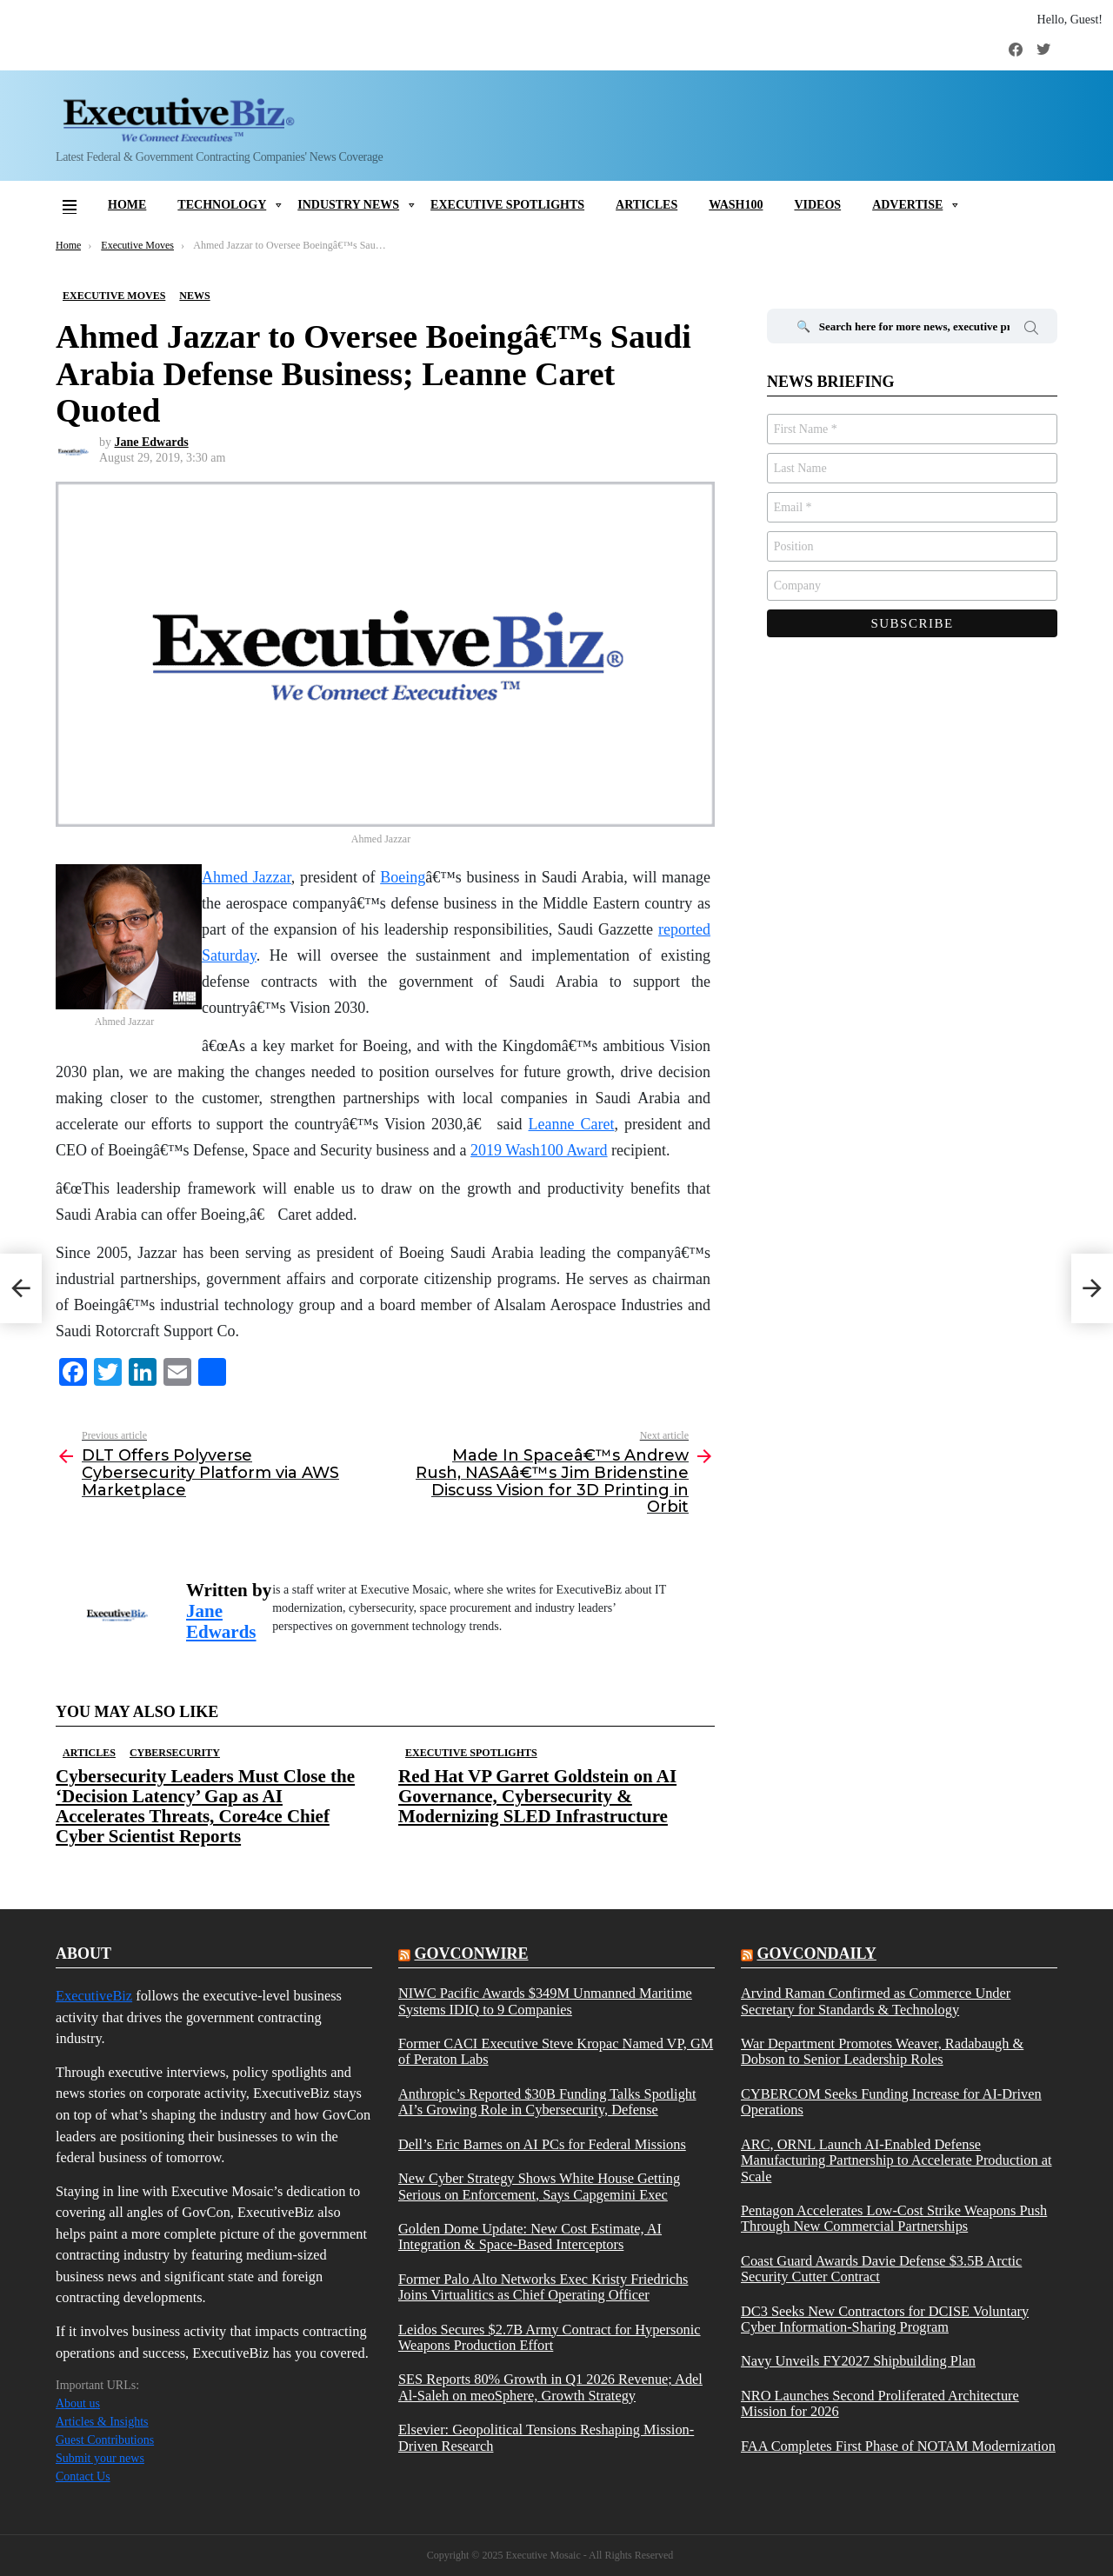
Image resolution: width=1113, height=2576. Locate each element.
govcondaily (816, 1953)
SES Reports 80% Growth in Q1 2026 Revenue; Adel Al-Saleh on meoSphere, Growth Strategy (550, 2387)
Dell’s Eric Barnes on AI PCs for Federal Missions (542, 2145)
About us (78, 2403)
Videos (817, 204)
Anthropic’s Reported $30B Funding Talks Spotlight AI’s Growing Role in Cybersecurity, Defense (547, 2102)
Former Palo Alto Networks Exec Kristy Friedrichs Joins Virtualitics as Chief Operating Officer (543, 2287)
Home (127, 204)
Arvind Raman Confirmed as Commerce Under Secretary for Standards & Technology (875, 2001)
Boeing (402, 877)
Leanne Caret (572, 1124)
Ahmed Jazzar (246, 877)
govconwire (471, 1953)
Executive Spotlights (507, 204)
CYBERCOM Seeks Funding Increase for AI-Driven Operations (891, 2102)
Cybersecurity (175, 1753)
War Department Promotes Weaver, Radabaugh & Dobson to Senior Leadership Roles (882, 2051)
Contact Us (83, 2476)
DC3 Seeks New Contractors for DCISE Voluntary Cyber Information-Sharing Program (885, 2319)
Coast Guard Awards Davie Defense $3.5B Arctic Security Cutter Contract (881, 2269)
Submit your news (100, 2458)
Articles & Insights (102, 2421)
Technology (221, 204)
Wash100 (736, 204)
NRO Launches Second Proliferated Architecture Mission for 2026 (880, 2404)
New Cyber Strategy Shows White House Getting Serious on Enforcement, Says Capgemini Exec (539, 2186)
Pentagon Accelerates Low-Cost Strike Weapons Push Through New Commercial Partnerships (894, 2218)
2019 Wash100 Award (539, 1150)
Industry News (348, 204)
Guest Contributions (105, 2439)
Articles (646, 204)
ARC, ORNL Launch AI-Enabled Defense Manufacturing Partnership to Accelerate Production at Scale (896, 2161)
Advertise (907, 204)
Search (1031, 330)
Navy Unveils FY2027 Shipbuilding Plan (858, 2361)
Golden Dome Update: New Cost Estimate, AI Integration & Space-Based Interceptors (530, 2237)
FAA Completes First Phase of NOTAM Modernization (898, 2446)
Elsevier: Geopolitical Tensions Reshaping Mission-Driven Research (546, 2437)
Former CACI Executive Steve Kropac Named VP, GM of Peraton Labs (555, 2051)
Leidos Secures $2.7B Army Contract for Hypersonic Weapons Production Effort (549, 2337)
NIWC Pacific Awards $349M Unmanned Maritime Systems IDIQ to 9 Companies (545, 2001)
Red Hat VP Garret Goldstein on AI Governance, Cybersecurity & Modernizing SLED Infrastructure (537, 1796)
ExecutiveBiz (94, 1995)
